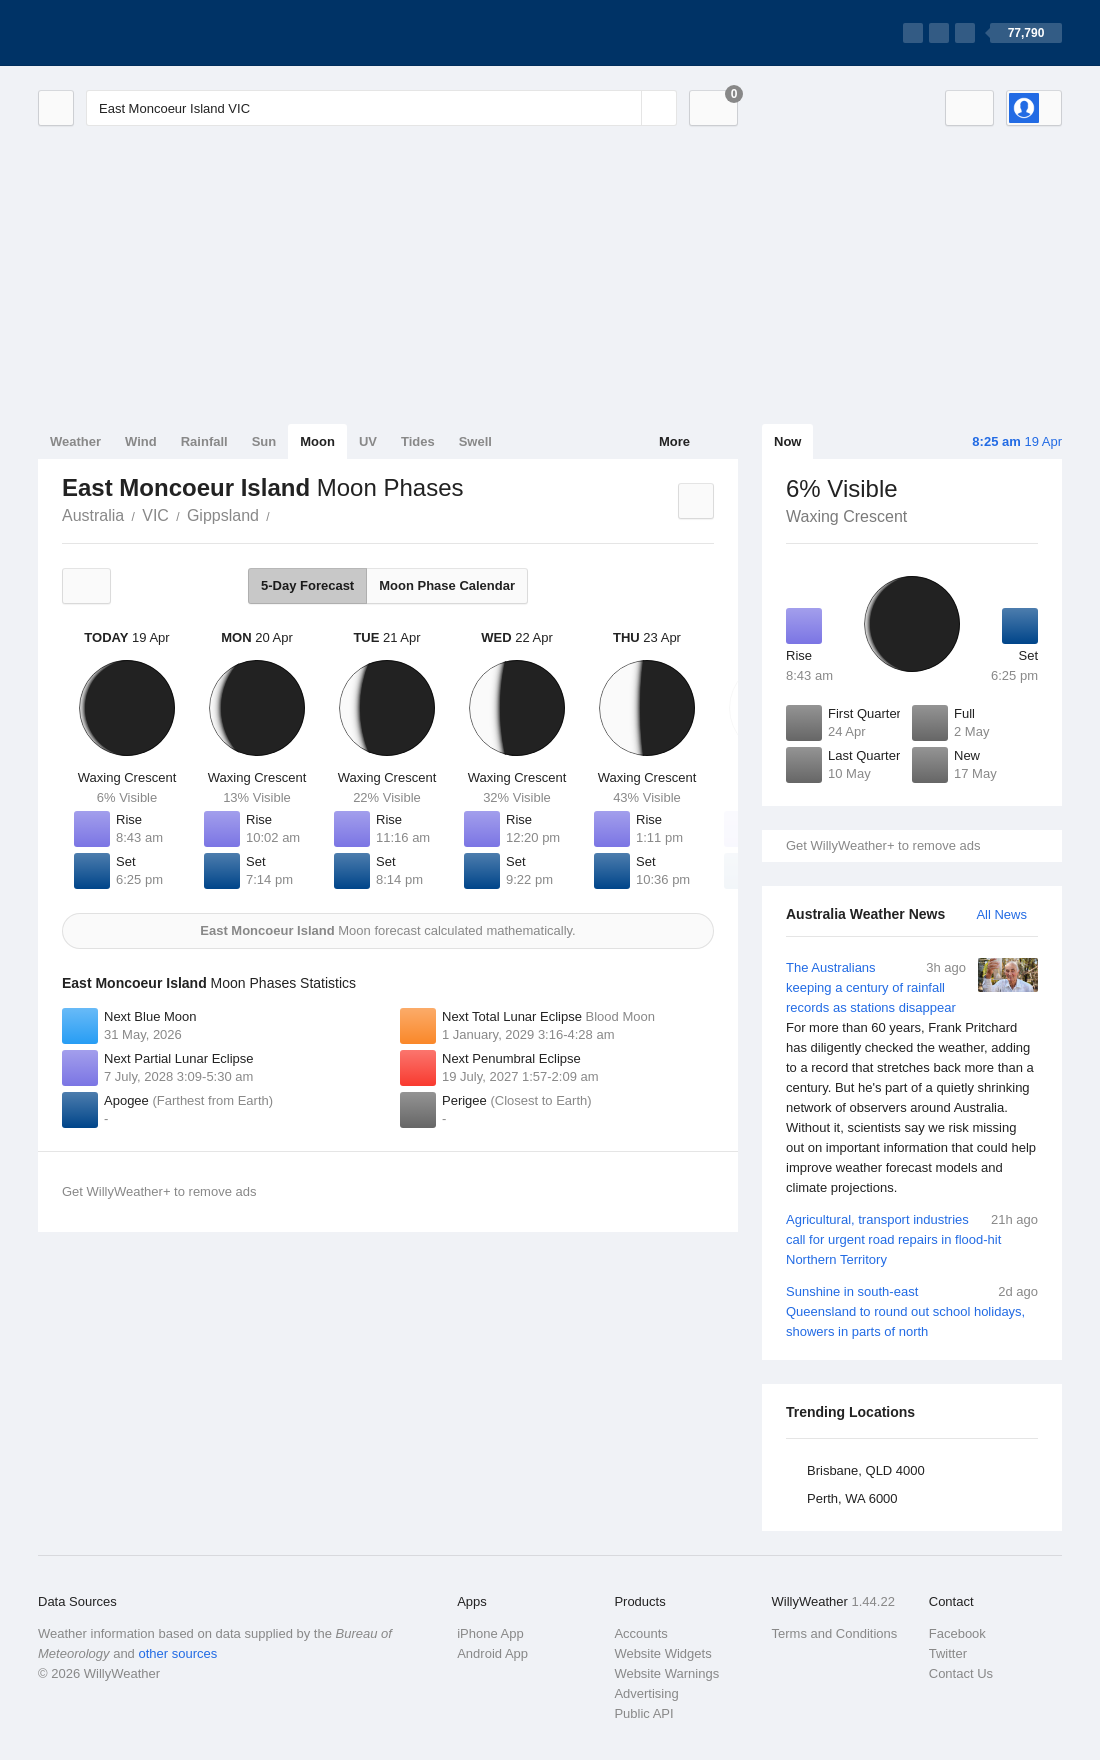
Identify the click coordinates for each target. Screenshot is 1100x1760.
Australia (93, 515)
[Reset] (624, 108)
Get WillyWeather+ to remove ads (883, 845)
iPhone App (490, 1633)
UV (368, 441)
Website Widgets (662, 1653)
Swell (475, 441)
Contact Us (961, 1673)
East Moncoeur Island (281, 514)
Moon (317, 441)
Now (787, 441)
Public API (643, 1713)
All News (1001, 914)
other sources (177, 1653)
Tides (418, 441)
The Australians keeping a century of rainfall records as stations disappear (912, 1078)
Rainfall (204, 441)
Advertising (646, 1693)
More (674, 441)
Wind (141, 441)
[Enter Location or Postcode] (381, 108)
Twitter (948, 1653)
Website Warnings (666, 1673)
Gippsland (223, 515)
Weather (75, 441)
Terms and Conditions (835, 1633)
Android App (492, 1653)
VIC (155, 515)
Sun (264, 441)
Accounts (640, 1633)
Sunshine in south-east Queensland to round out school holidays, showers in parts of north (912, 1310)
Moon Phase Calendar (447, 585)
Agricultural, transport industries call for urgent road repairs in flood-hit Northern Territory (912, 1238)
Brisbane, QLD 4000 (866, 1470)
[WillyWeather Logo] (132, 33)
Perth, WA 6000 (852, 1498)
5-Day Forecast (307, 585)
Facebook (957, 1633)
